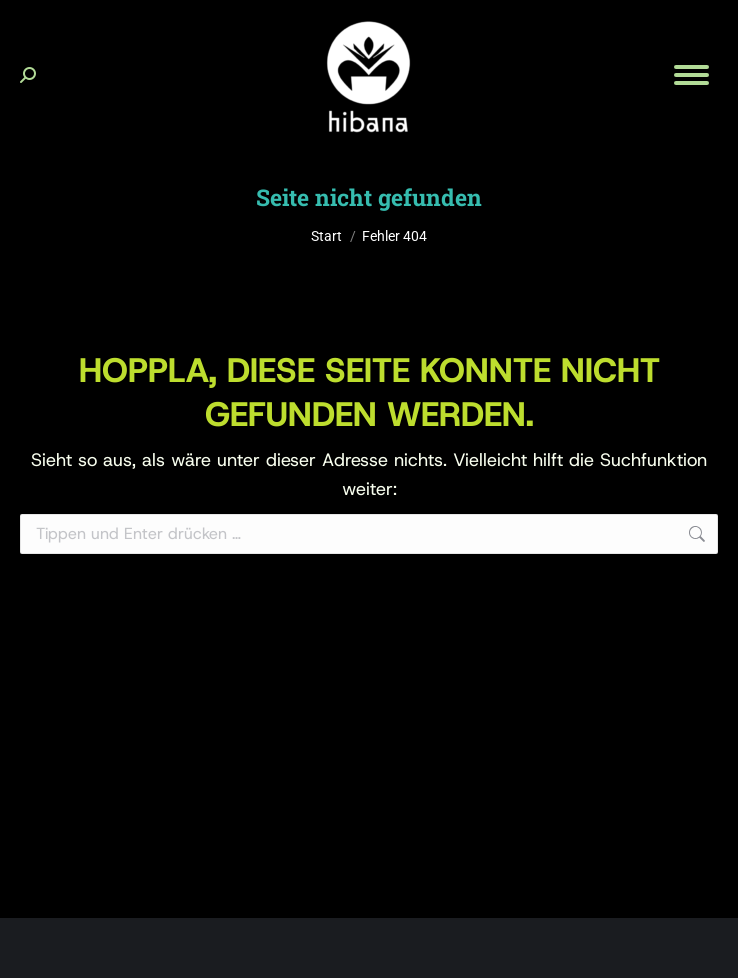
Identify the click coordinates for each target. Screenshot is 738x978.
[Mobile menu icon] (691, 75)
